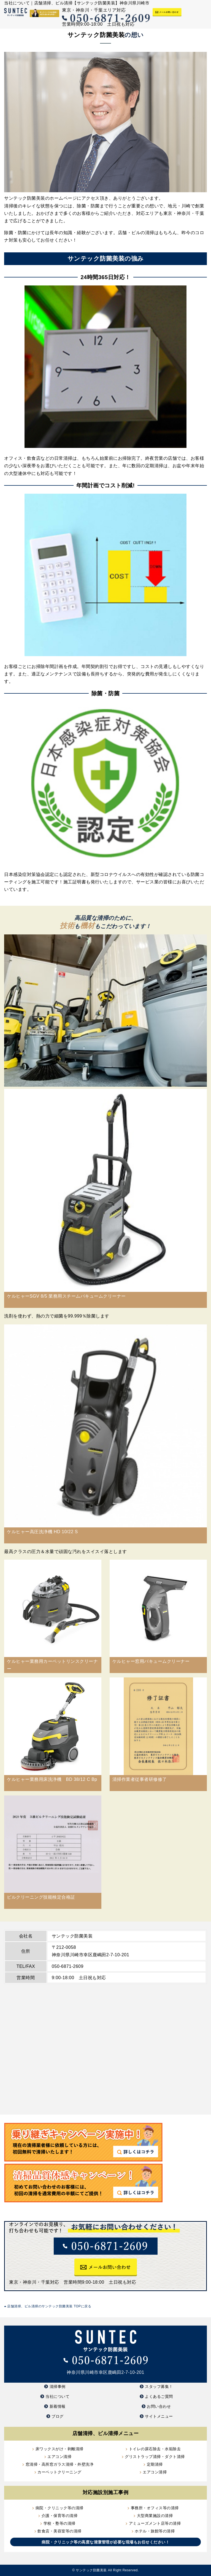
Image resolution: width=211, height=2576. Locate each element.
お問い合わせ (159, 2406)
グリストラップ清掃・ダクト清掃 (155, 2456)
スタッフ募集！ (159, 2386)
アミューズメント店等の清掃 (155, 2523)
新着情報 (58, 2406)
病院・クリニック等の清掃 (59, 2508)
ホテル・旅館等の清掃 (155, 2531)
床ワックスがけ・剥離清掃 (59, 2449)
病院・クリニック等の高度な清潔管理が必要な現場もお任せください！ (105, 2542)
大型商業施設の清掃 (155, 2515)
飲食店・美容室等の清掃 (59, 2531)
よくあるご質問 (159, 2396)
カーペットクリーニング (59, 2472)
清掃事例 (58, 2386)
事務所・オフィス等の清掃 (155, 2508)
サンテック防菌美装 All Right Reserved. (107, 2570)
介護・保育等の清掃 (60, 2515)
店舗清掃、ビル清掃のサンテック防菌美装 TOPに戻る (47, 2306)
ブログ (58, 2416)
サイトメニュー (159, 2416)
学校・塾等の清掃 (59, 2523)
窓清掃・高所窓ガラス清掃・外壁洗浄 (60, 2464)
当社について (57, 2396)
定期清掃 (155, 2464)
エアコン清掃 (59, 2456)
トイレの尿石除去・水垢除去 (155, 2449)
